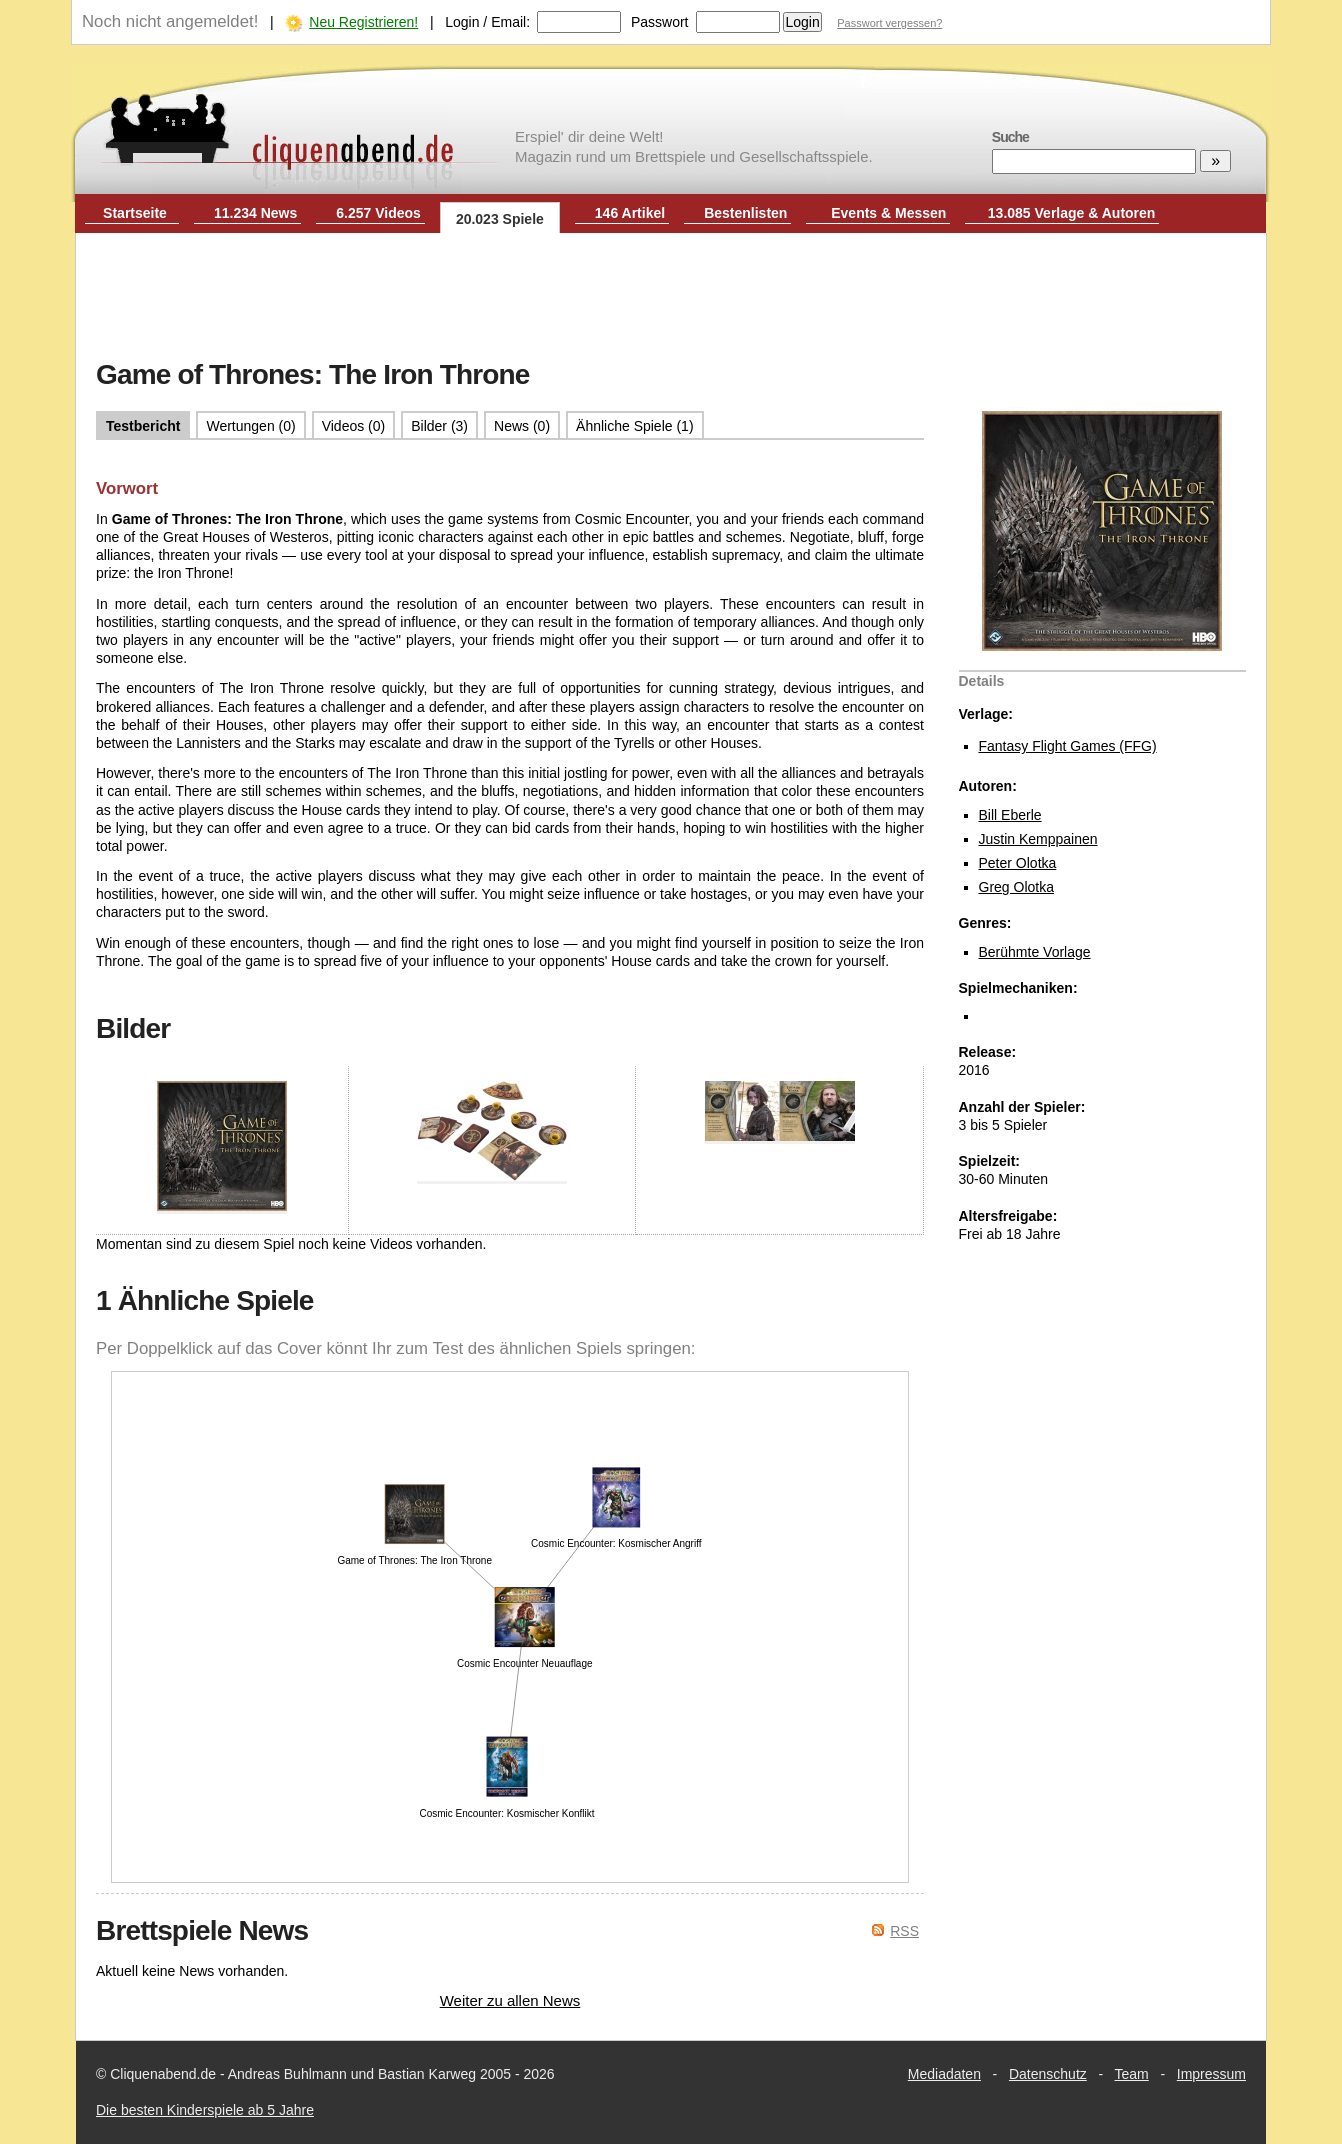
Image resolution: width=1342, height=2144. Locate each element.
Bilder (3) (439, 426)
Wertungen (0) (250, 426)
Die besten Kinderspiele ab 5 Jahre (205, 2110)
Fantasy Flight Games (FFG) (1068, 746)
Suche (1010, 137)
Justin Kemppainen (1038, 839)
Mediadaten (944, 2074)
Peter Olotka (1018, 863)
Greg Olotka (1016, 887)
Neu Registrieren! (363, 22)
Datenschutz (1048, 2074)
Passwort (660, 22)
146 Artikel (630, 213)
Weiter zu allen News (510, 2000)
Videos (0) (354, 426)
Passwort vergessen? (889, 23)
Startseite (135, 213)
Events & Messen (888, 213)
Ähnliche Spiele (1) (635, 426)
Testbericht (143, 426)
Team (1132, 2074)
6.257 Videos (378, 213)
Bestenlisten (745, 213)
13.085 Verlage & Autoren (1072, 213)
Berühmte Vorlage (1035, 952)
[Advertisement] (671, 298)
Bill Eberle (1010, 815)
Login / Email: (487, 22)
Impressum (1211, 2074)
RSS (904, 1931)
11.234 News (255, 213)
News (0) (522, 426)
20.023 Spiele (500, 219)
